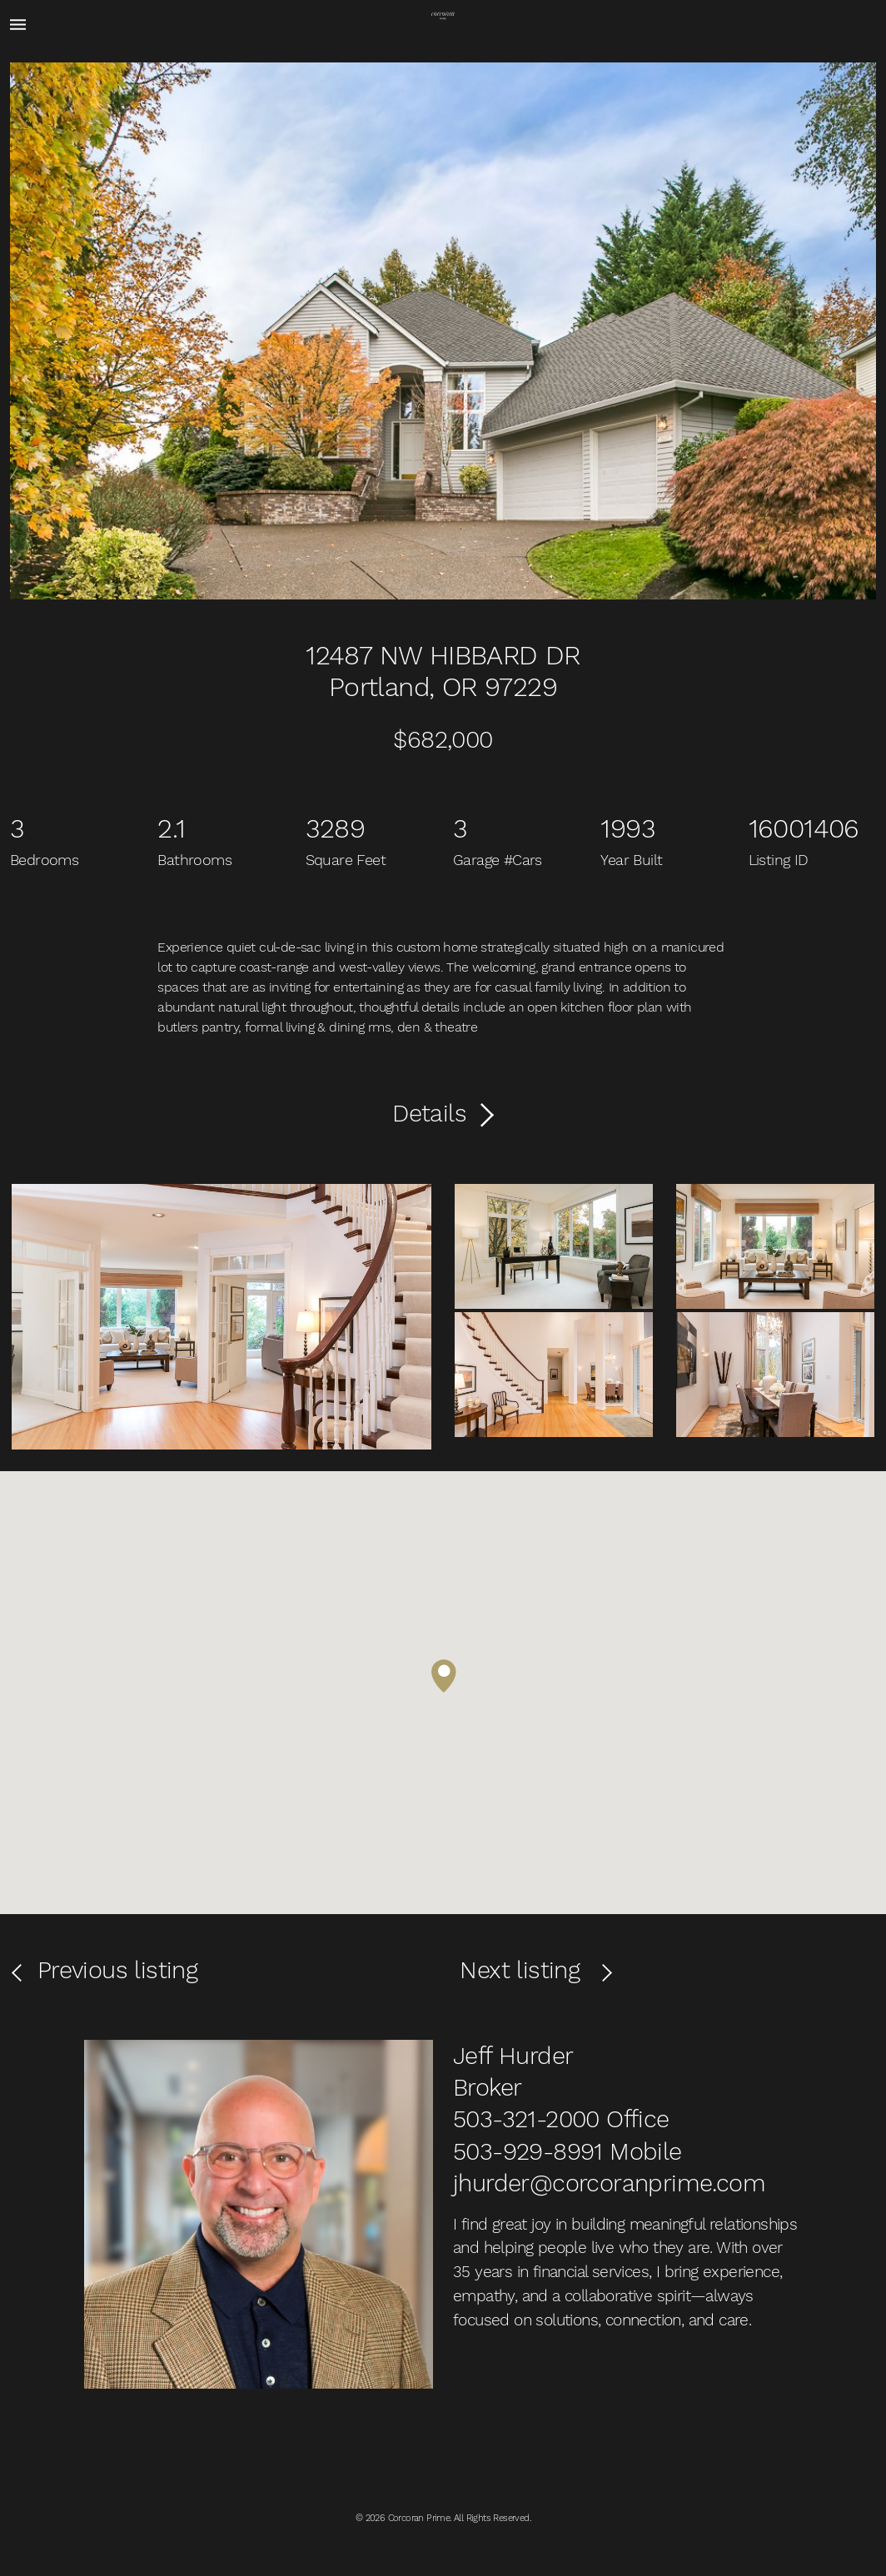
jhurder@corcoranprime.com (609, 2183)
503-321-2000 (526, 2119)
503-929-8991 (528, 2151)
